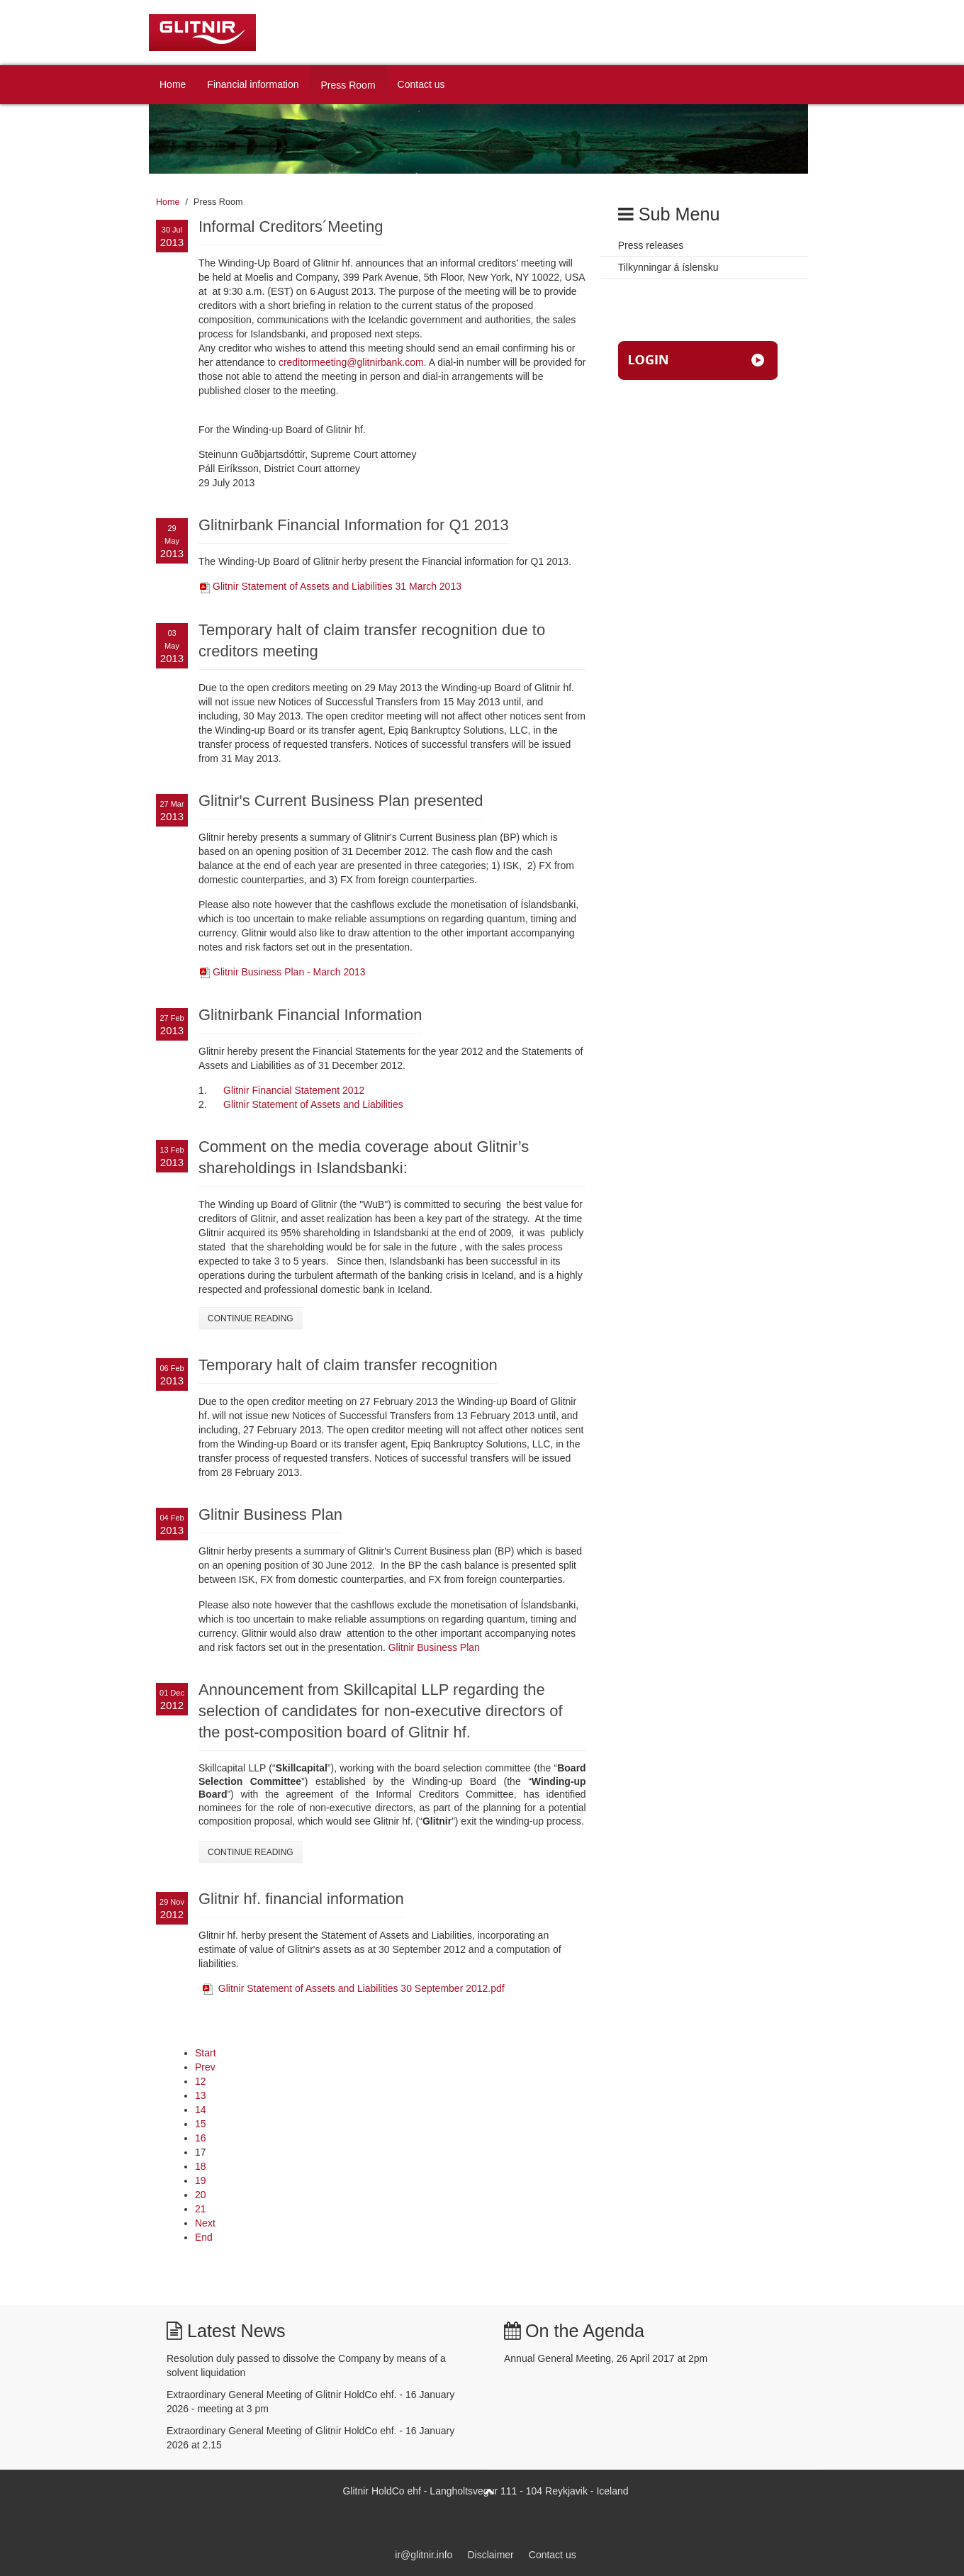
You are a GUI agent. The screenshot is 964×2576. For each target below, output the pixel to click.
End (204, 2237)
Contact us (421, 84)
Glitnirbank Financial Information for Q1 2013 (353, 525)
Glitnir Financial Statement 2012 (293, 1090)
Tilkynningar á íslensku (668, 267)
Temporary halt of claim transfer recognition (348, 1365)
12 (200, 2081)
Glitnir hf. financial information (301, 1899)
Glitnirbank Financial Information (310, 1015)
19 (200, 2180)
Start (205, 2053)
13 (200, 2095)
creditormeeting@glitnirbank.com (351, 362)
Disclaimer (490, 2554)
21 (200, 2208)
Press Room (348, 85)
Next (205, 2223)
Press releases (651, 245)
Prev (205, 2067)
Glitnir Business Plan (270, 1514)
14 (200, 2109)
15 (200, 2123)
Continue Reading (250, 1318)
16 (200, 2138)
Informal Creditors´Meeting (290, 226)
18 (200, 2166)
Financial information (252, 84)
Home (172, 84)
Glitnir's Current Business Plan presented (340, 801)
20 (200, 2194)
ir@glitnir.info (423, 2554)
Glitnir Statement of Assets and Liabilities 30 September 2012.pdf (361, 1988)
